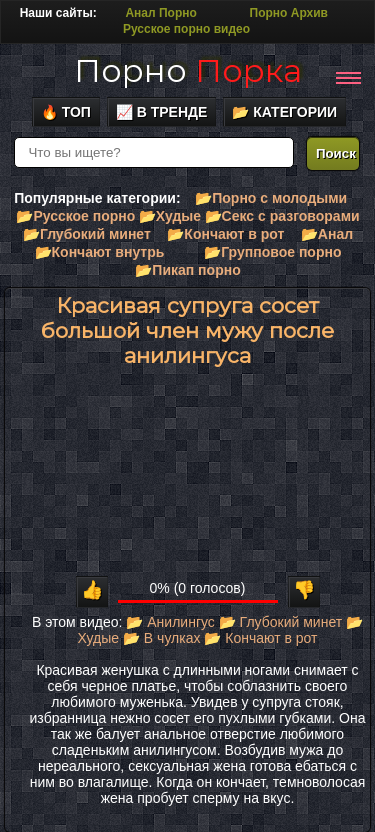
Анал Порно (160, 13)
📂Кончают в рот (225, 234)
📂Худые (170, 216)
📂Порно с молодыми (271, 198)
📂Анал (327, 234)
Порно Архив (289, 13)
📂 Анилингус (170, 622)
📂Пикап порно (187, 270)
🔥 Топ (66, 112)
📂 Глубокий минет (280, 622)
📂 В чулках (162, 638)
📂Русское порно (75, 216)
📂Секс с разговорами (282, 216)
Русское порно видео (186, 29)
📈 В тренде (162, 112)
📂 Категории (284, 112)
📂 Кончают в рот (260, 638)
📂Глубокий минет (87, 234)
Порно (188, 70)
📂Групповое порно (272, 252)
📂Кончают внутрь (100, 252)
